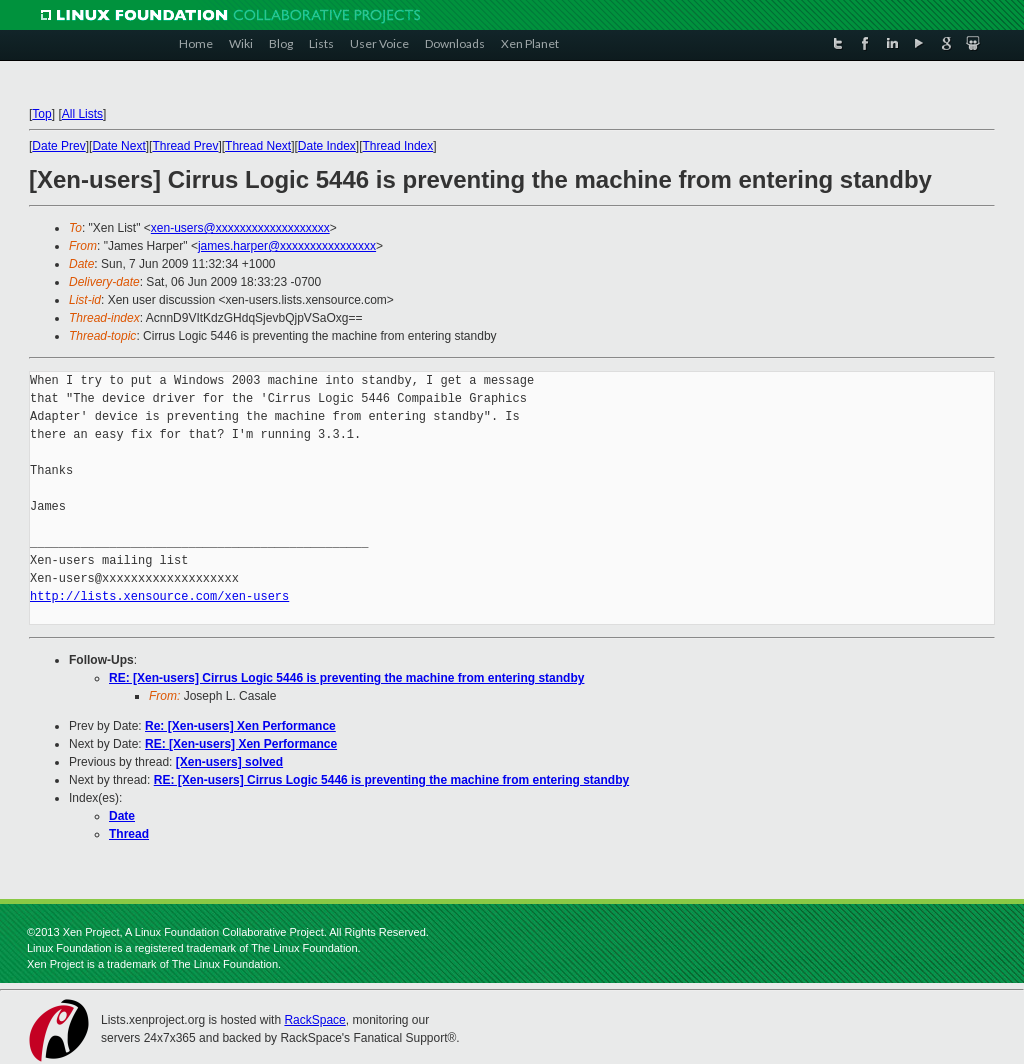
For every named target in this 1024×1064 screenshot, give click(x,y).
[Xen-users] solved (229, 762)
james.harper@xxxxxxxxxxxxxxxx (287, 246)
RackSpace (314, 1020)
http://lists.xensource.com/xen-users (159, 596)
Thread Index (398, 146)
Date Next (118, 146)
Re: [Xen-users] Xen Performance (240, 726)
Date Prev (58, 146)
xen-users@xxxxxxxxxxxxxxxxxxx (240, 228)
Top (41, 114)
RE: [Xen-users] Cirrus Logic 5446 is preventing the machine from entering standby (346, 678)
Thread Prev (185, 146)
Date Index (327, 146)
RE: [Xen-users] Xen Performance (241, 744)
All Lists (82, 114)
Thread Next (258, 146)
